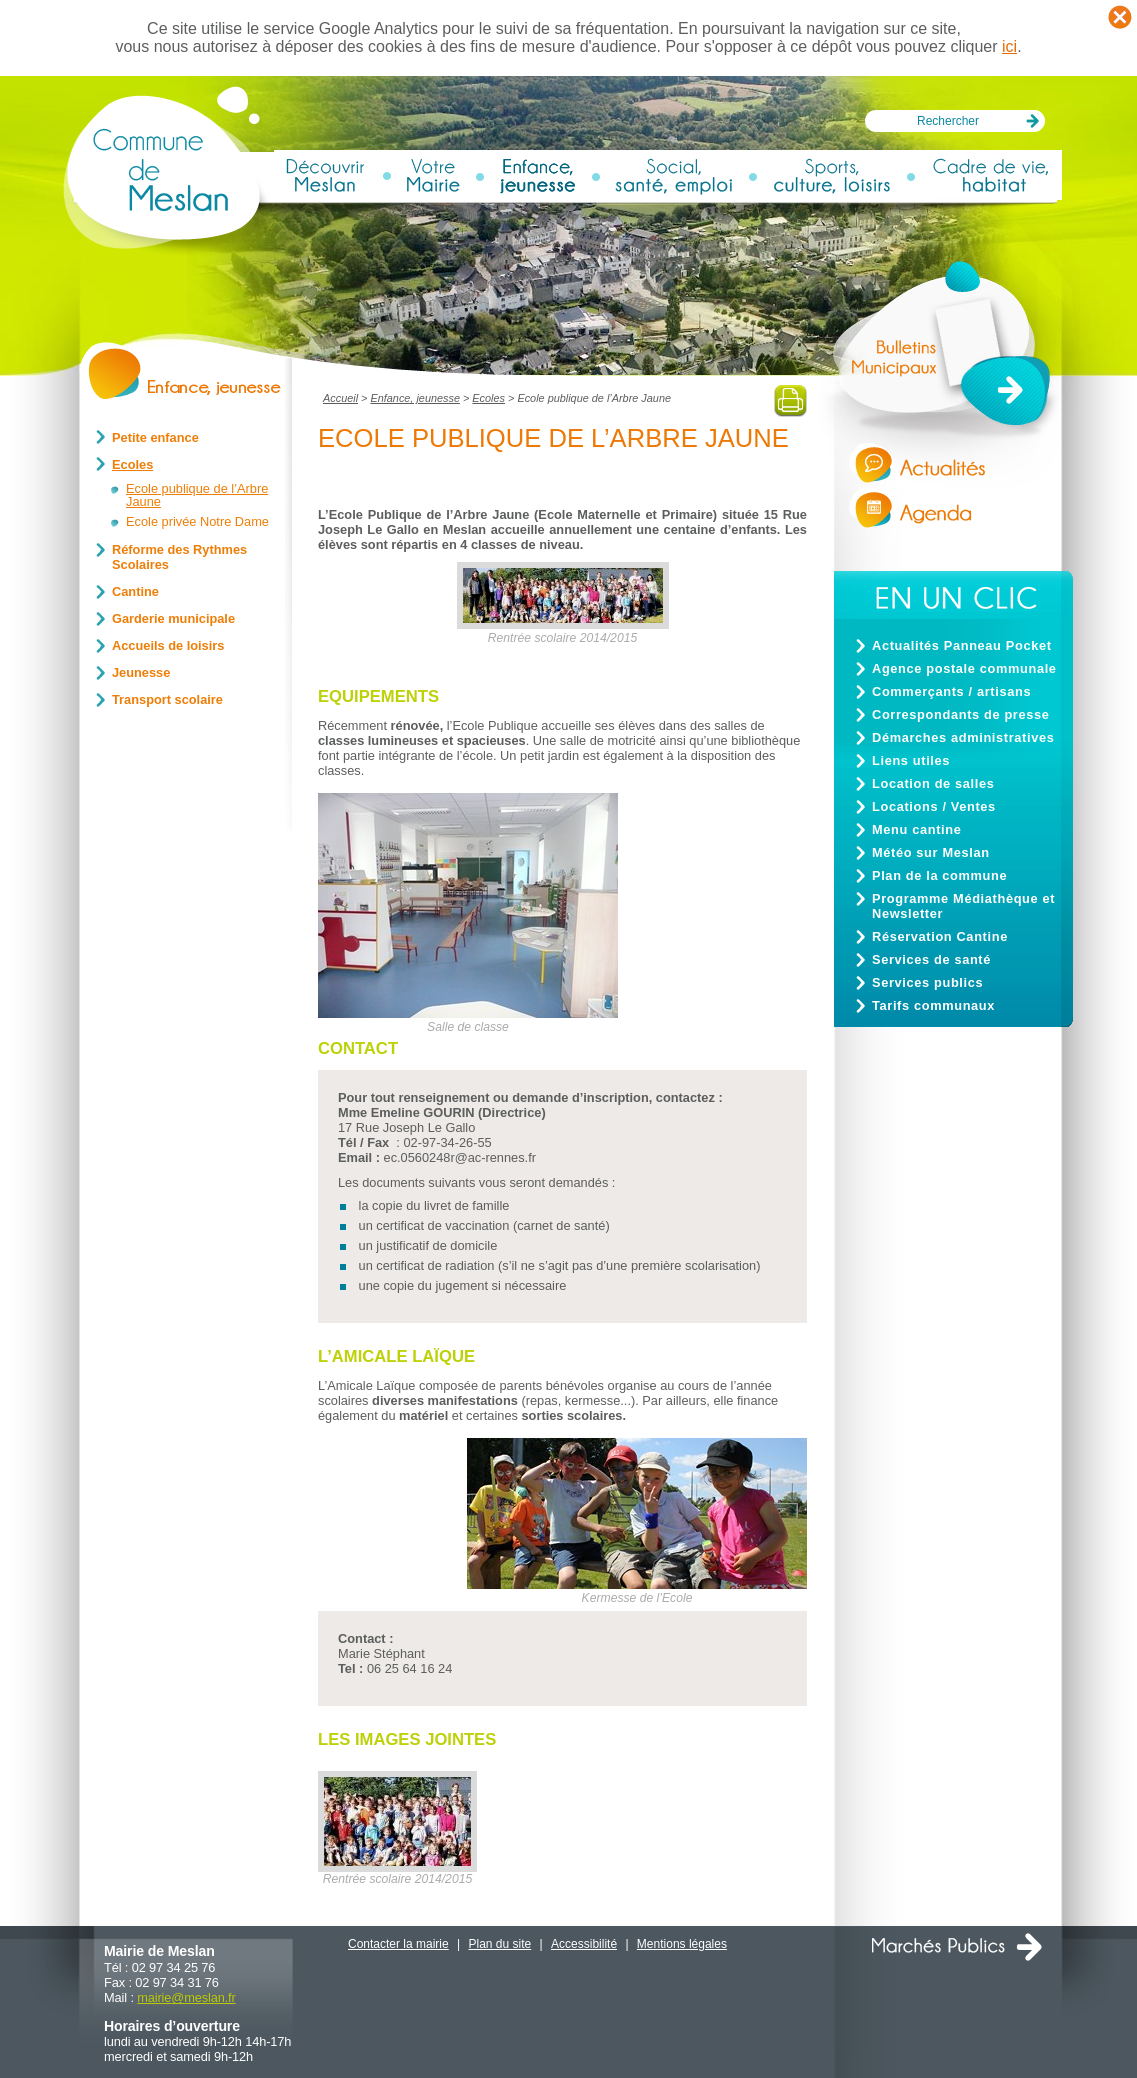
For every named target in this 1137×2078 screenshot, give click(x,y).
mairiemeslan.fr (186, 1997)
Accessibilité (584, 1944)
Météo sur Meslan (931, 852)
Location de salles (933, 783)
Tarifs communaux (933, 1005)
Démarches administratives (963, 737)
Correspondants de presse (961, 714)
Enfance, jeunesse (414, 398)
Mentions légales (682, 1944)
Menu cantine (916, 829)
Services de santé (931, 959)
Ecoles (488, 398)
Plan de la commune (939, 875)
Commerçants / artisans (951, 691)
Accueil (340, 398)
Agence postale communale (964, 668)
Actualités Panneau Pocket (962, 645)
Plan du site (500, 1944)
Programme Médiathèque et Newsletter (963, 906)
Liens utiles (911, 760)
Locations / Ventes (934, 806)
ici (1009, 46)
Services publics (927, 982)
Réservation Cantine (940, 936)
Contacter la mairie (398, 1944)
